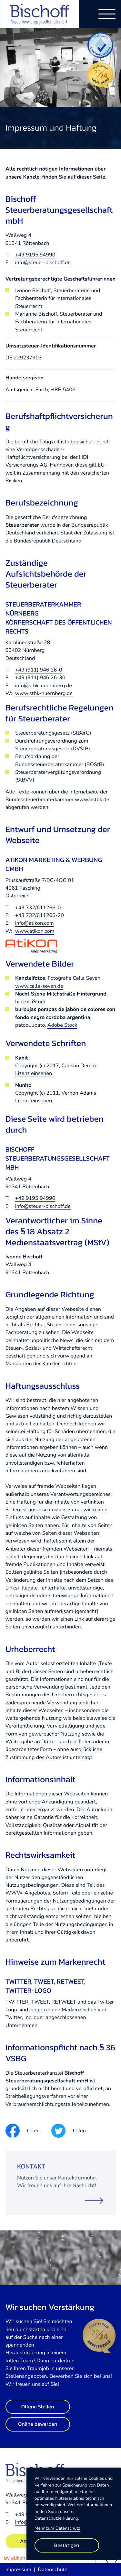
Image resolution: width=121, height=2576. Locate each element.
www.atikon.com (35, 931)
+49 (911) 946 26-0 (38, 669)
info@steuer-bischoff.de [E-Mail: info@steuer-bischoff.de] (43, 262)
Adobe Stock (62, 1025)
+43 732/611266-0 (38, 907)
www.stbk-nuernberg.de (44, 693)
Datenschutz (52, 2569)
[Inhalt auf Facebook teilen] (22, 2131)
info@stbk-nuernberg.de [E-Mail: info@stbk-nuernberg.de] (43, 685)
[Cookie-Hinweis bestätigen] (67, 2545)
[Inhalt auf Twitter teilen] (68, 2131)
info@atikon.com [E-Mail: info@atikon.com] (34, 923)
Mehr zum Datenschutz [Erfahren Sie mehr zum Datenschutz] (57, 2528)
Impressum (18, 2569)
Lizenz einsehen (33, 1073)
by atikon (14, 2558)
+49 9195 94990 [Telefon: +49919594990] (35, 254)
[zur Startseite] (39, 14)
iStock (39, 1001)
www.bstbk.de (92, 799)
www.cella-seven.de (39, 986)
